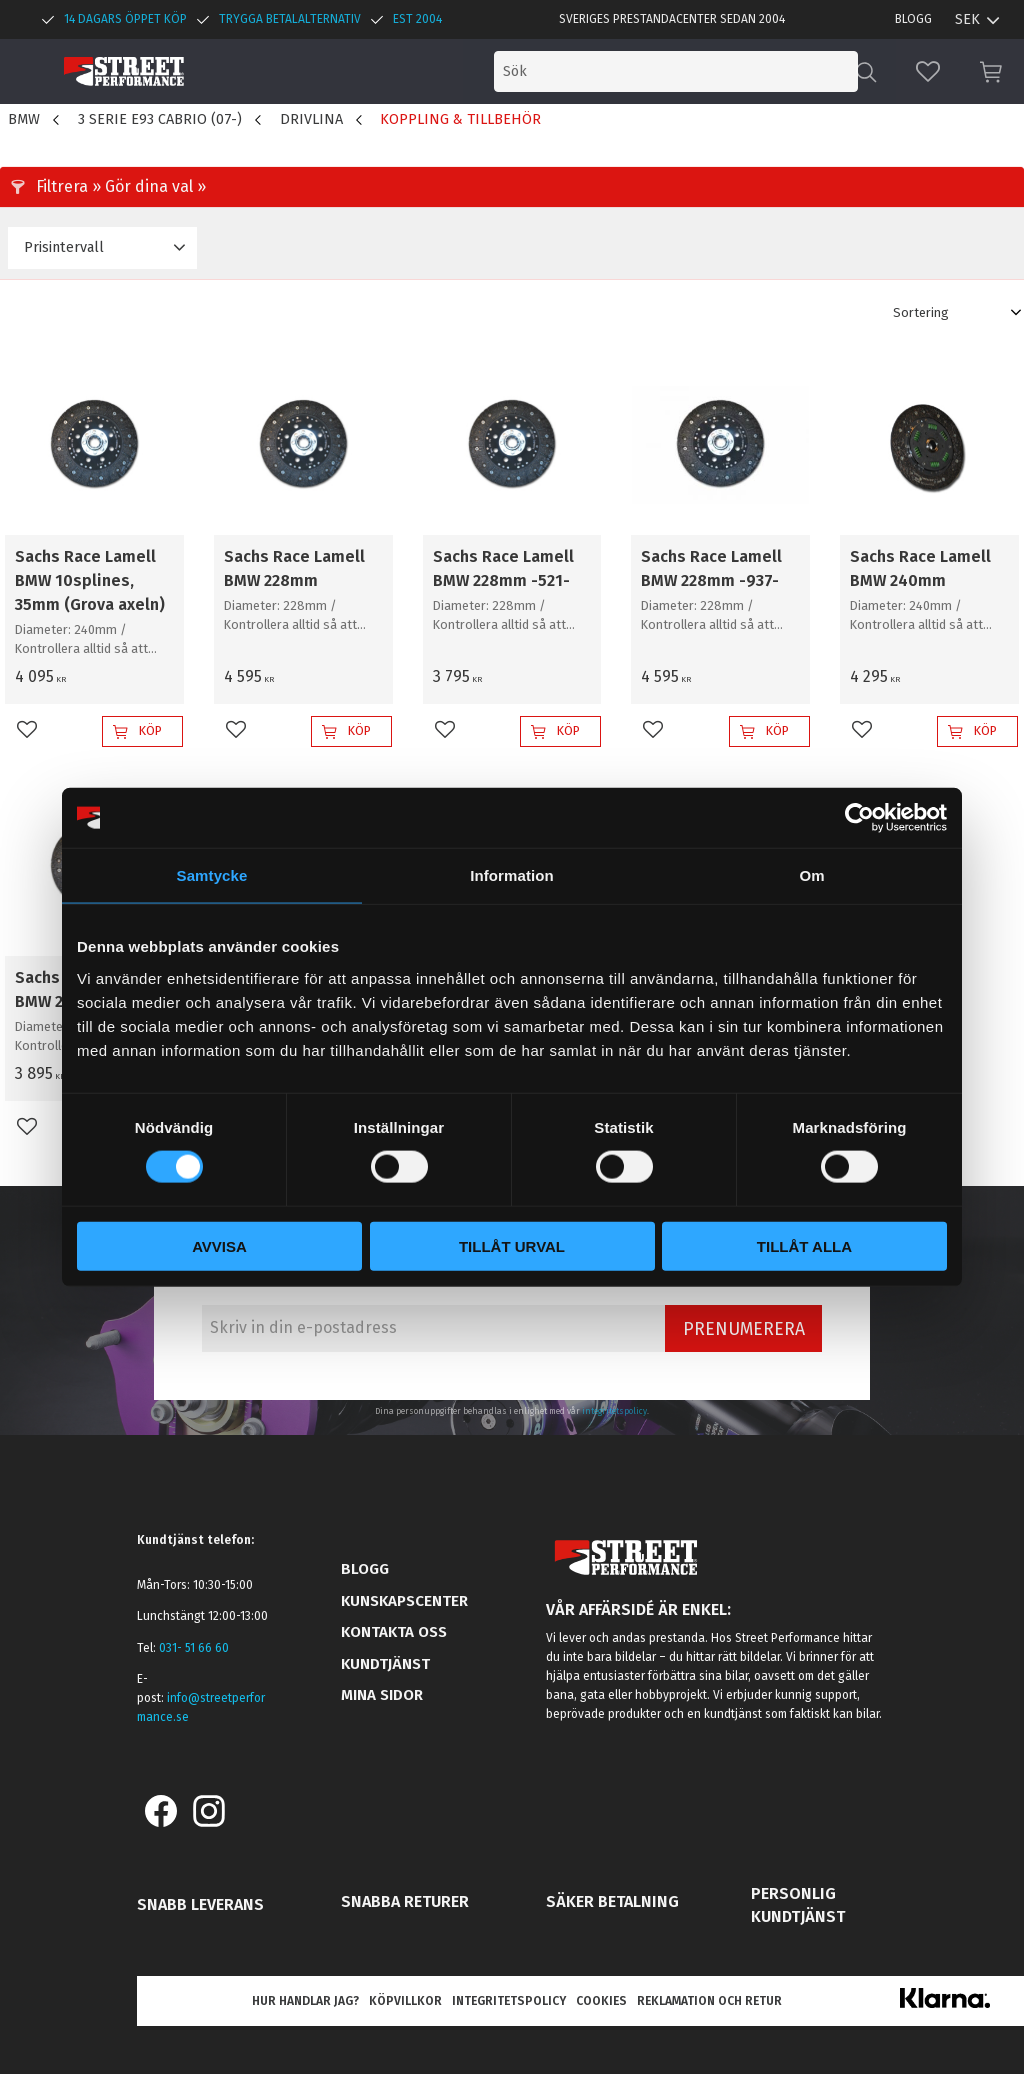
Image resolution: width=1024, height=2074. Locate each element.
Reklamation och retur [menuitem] (709, 2001)
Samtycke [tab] (212, 875)
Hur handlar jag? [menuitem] (305, 2001)
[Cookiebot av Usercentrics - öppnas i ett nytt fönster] (859, 818)
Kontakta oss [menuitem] (394, 1632)
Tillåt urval (512, 1245)
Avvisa (219, 1245)
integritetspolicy (614, 1411)
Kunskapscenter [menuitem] (404, 1601)
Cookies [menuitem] (601, 2001)
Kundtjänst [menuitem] (385, 1664)
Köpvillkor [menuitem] (405, 2001)
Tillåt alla (804, 1245)
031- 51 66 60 (194, 1648)
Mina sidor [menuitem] (382, 1695)
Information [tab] (512, 875)
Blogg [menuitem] (913, 19)
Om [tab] (811, 875)
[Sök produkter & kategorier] (692, 71)
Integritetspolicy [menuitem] (509, 2001)
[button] (928, 71)
